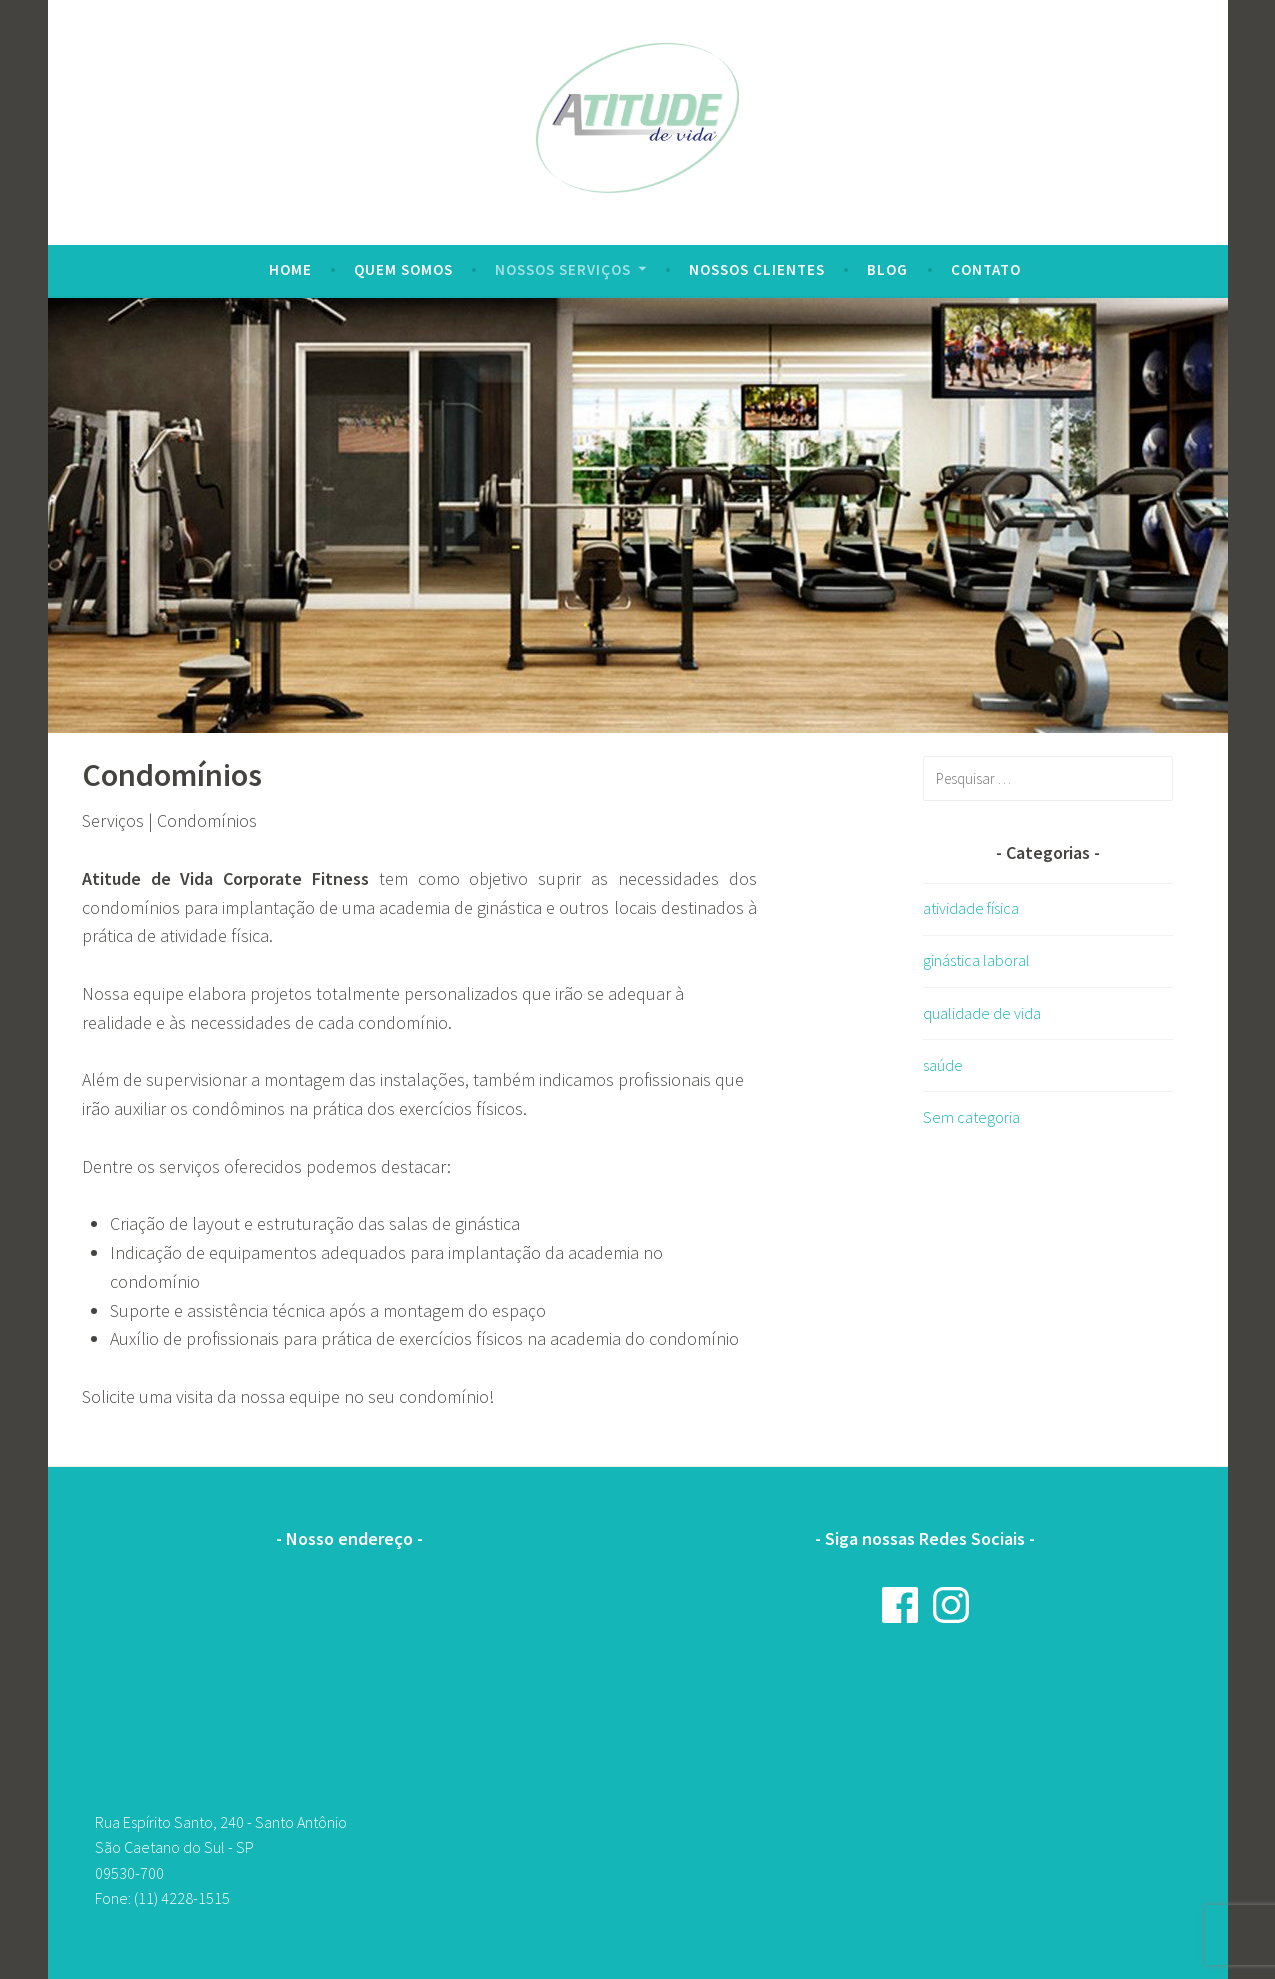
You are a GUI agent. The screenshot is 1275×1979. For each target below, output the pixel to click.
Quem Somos (403, 269)
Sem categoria (971, 1117)
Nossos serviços (563, 269)
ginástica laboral (976, 960)
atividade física (971, 908)
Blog (887, 269)
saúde (943, 1065)
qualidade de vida (982, 1013)
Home (290, 269)
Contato (986, 269)
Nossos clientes (757, 269)
